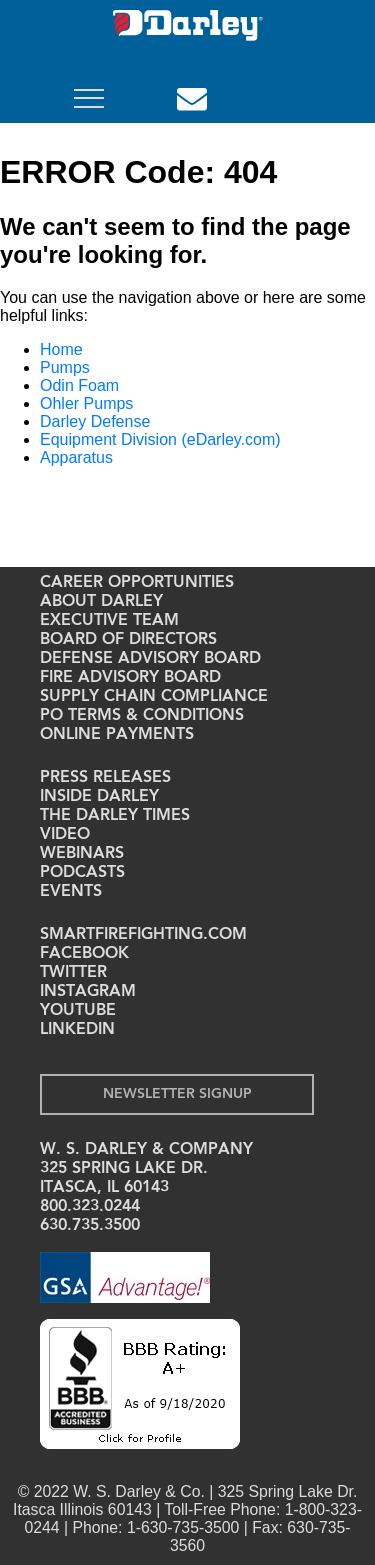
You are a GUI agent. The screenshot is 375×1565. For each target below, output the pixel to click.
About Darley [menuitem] (101, 602)
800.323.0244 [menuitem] (90, 1207)
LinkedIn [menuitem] (77, 1030)
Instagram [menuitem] (88, 992)
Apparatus (76, 457)
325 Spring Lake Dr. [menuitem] (124, 1169)
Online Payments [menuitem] (117, 735)
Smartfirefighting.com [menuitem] (143, 935)
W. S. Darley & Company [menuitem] (146, 1150)
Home (61, 349)
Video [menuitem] (65, 835)
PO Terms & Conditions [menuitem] (142, 716)
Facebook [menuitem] (84, 954)
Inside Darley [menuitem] (99, 797)
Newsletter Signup (177, 1094)
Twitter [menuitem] (73, 973)
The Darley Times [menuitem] (115, 816)
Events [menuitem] (71, 892)
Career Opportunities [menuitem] (137, 583)
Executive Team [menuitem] (109, 621)
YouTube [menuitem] (78, 1011)
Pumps (65, 367)
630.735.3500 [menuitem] (90, 1226)
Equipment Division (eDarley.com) (160, 439)
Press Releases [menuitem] (105, 778)
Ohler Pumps (86, 403)
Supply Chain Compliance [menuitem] (154, 697)
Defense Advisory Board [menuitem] (150, 659)
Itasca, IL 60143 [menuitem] (104, 1188)
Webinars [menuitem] (82, 854)
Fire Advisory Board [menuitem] (130, 678)
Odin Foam (79, 385)
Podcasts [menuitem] (82, 873)
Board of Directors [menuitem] (128, 640)
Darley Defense (95, 421)
